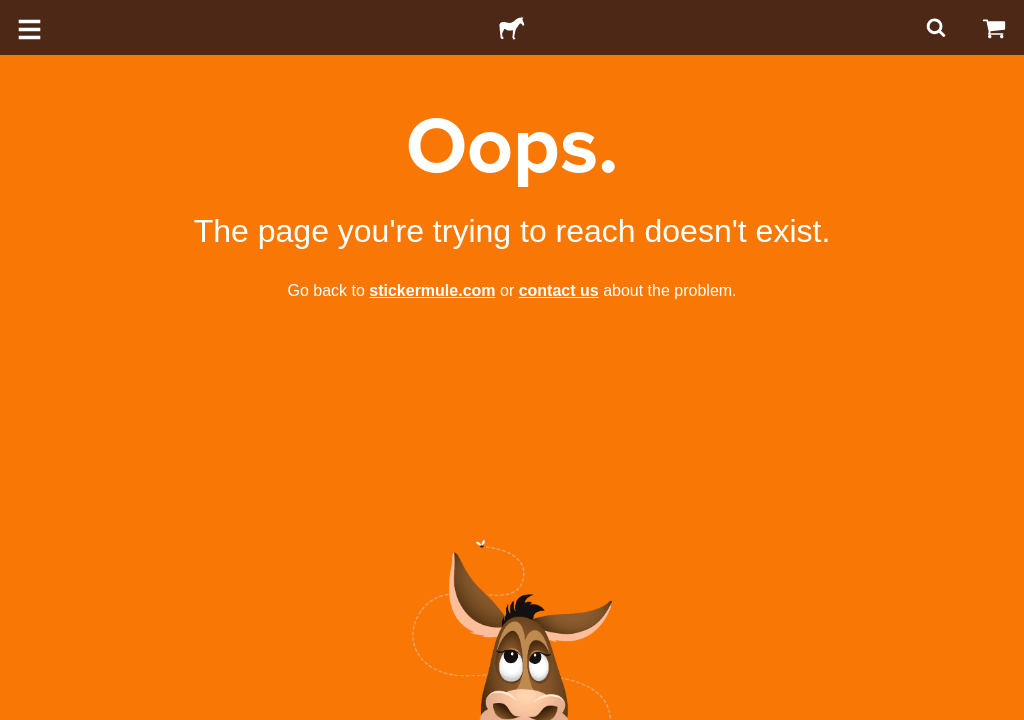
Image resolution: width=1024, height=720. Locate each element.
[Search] (934, 27)
